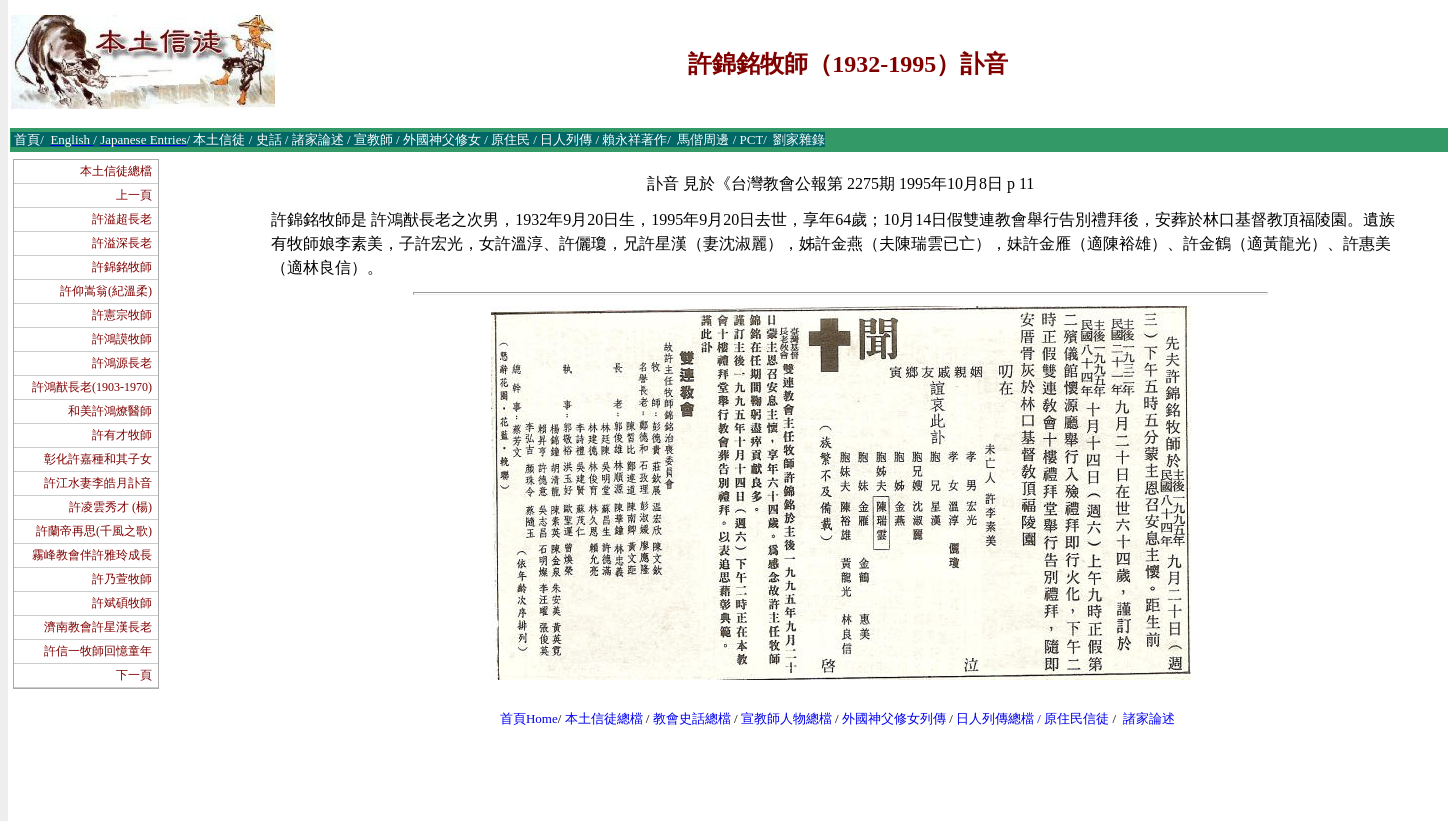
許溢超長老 (122, 219)
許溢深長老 (122, 243)
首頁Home (529, 718)
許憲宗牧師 (122, 315)
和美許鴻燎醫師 (110, 411)
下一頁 (134, 675)
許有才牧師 (122, 435)
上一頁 (134, 195)
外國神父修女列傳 (894, 718)
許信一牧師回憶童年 (98, 651)
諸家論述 (1149, 718)
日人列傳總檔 (995, 718)
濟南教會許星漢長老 (98, 627)
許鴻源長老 (122, 363)
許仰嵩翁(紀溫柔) (106, 291)
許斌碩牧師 (122, 603)
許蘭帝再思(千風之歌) (94, 531)
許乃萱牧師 (122, 579)
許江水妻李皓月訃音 (98, 483)
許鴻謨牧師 (122, 339)
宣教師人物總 (780, 718)
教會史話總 (685, 718)
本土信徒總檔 (116, 171)
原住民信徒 (1076, 718)
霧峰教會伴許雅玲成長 (92, 555)
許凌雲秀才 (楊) (110, 507)
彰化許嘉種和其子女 (98, 459)
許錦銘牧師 (122, 267)
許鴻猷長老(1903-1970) (92, 387)
